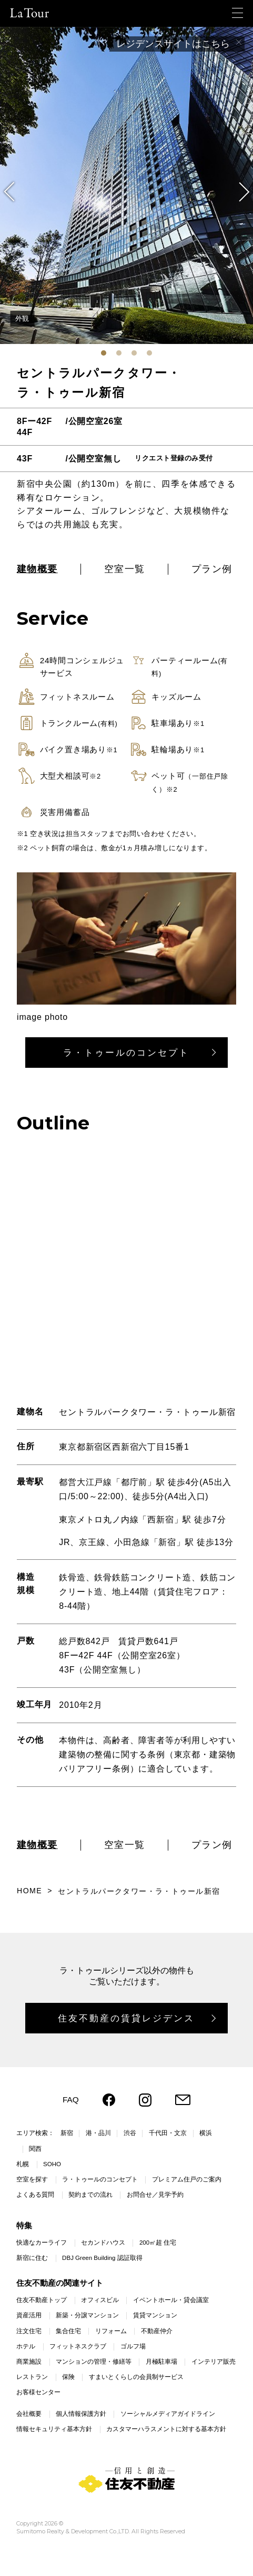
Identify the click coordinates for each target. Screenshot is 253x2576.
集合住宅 (68, 2331)
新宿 (66, 2133)
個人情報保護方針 (81, 2414)
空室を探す (32, 2179)
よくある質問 (35, 2194)
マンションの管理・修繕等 (93, 2361)
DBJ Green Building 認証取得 (102, 2258)
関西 (35, 2149)
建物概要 (37, 569)
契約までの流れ (90, 2194)
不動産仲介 (157, 2331)
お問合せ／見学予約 (155, 2194)
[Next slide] (239, 191)
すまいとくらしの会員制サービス (136, 2377)
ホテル (25, 2346)
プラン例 (211, 569)
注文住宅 (29, 2331)
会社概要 (29, 2414)
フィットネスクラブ (77, 2346)
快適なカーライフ (41, 2242)
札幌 (22, 2164)
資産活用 (29, 2315)
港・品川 (98, 2133)
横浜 (205, 2133)
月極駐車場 (161, 2361)
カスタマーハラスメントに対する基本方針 (166, 2429)
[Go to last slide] (13, 191)
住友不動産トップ (41, 2300)
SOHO (52, 2164)
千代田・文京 (168, 2133)
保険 (68, 2377)
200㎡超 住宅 (157, 2242)
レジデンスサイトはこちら (173, 43)
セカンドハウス (103, 2242)
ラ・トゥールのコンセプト (126, 1052)
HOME (29, 1890)
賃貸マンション (155, 2315)
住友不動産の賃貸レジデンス (126, 2018)
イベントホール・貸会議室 (171, 2300)
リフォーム (111, 2331)
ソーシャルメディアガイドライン (167, 2414)
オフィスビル (100, 2300)
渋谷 (130, 2133)
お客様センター (38, 2392)
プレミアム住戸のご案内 (186, 2179)
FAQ (71, 2099)
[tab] (103, 353)
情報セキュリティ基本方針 (54, 2429)
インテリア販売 (213, 2361)
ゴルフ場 (133, 2346)
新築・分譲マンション (87, 2315)
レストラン (32, 2377)
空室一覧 (124, 569)
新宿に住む (32, 2258)
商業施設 (29, 2361)
